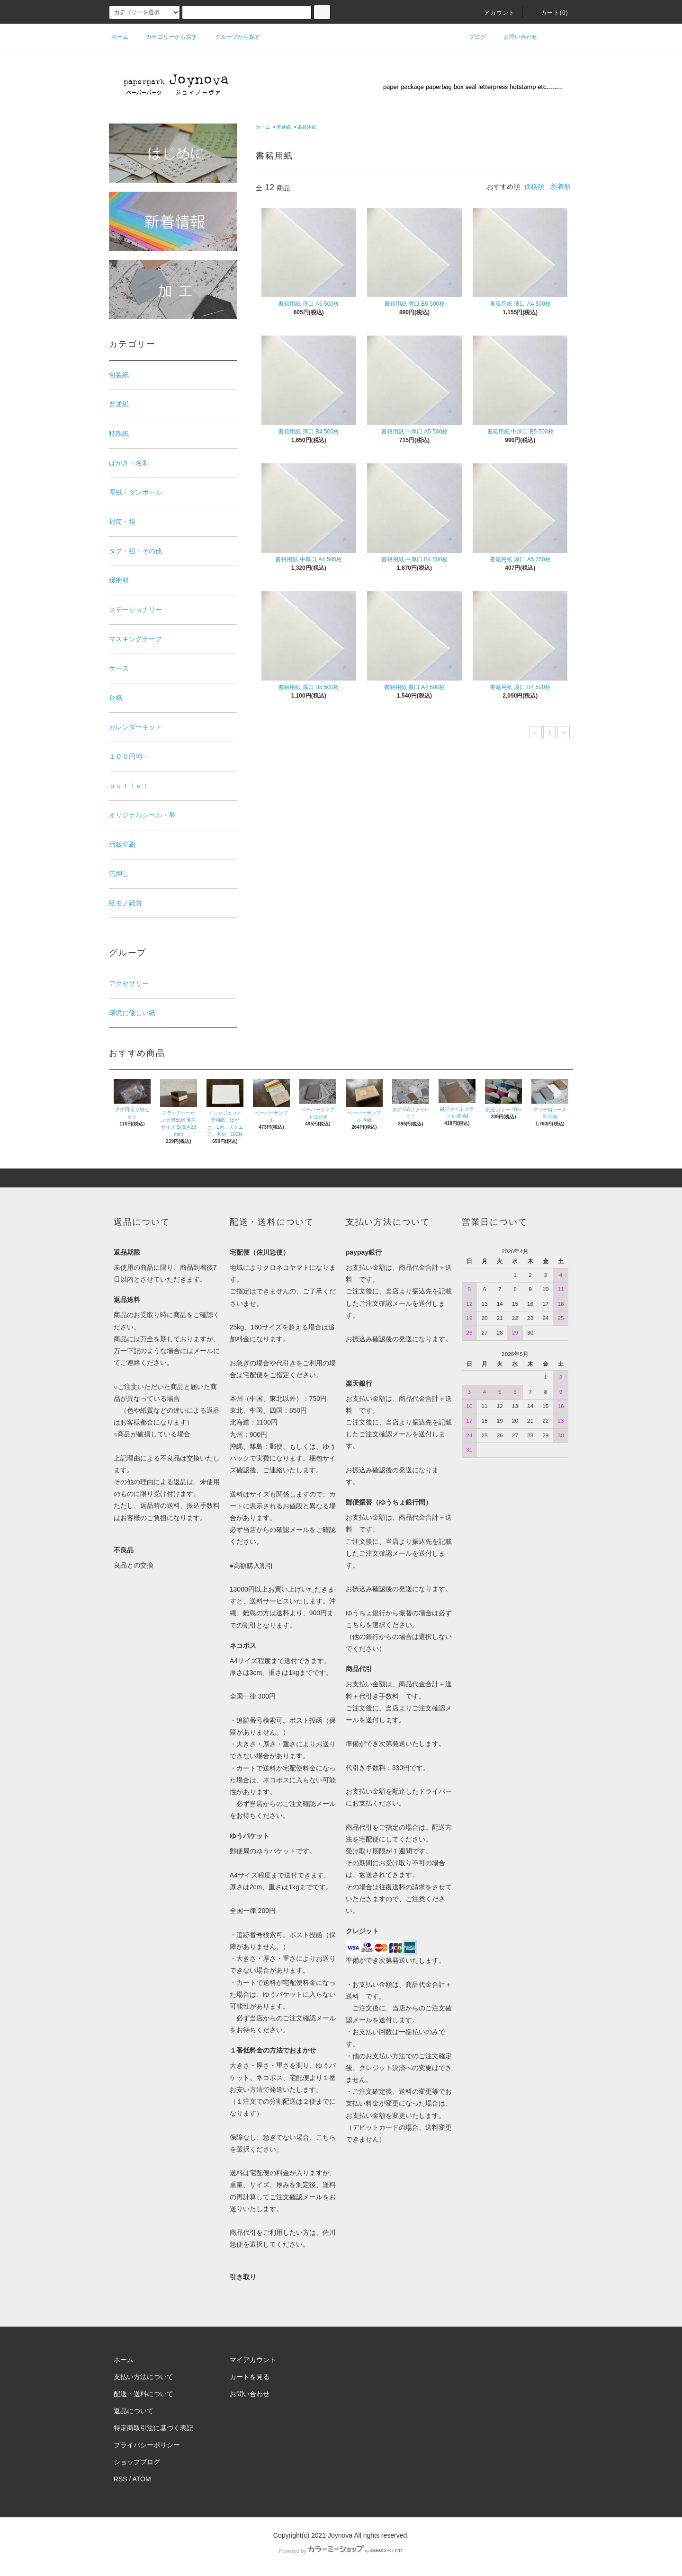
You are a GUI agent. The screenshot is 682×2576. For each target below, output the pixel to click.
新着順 (561, 186)
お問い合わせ (515, 37)
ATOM (142, 2479)
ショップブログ (137, 2462)
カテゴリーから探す (166, 37)
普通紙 (284, 127)
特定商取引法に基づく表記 (153, 2428)
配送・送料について (143, 2394)
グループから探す (232, 37)
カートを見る (249, 2377)
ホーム (119, 37)
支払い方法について (143, 2377)
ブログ (472, 37)
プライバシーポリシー (147, 2445)
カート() (548, 12)
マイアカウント (253, 2360)
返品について (133, 2411)
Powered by (341, 2551)
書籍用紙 (306, 127)
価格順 (534, 186)
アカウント (494, 12)
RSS (120, 2479)
